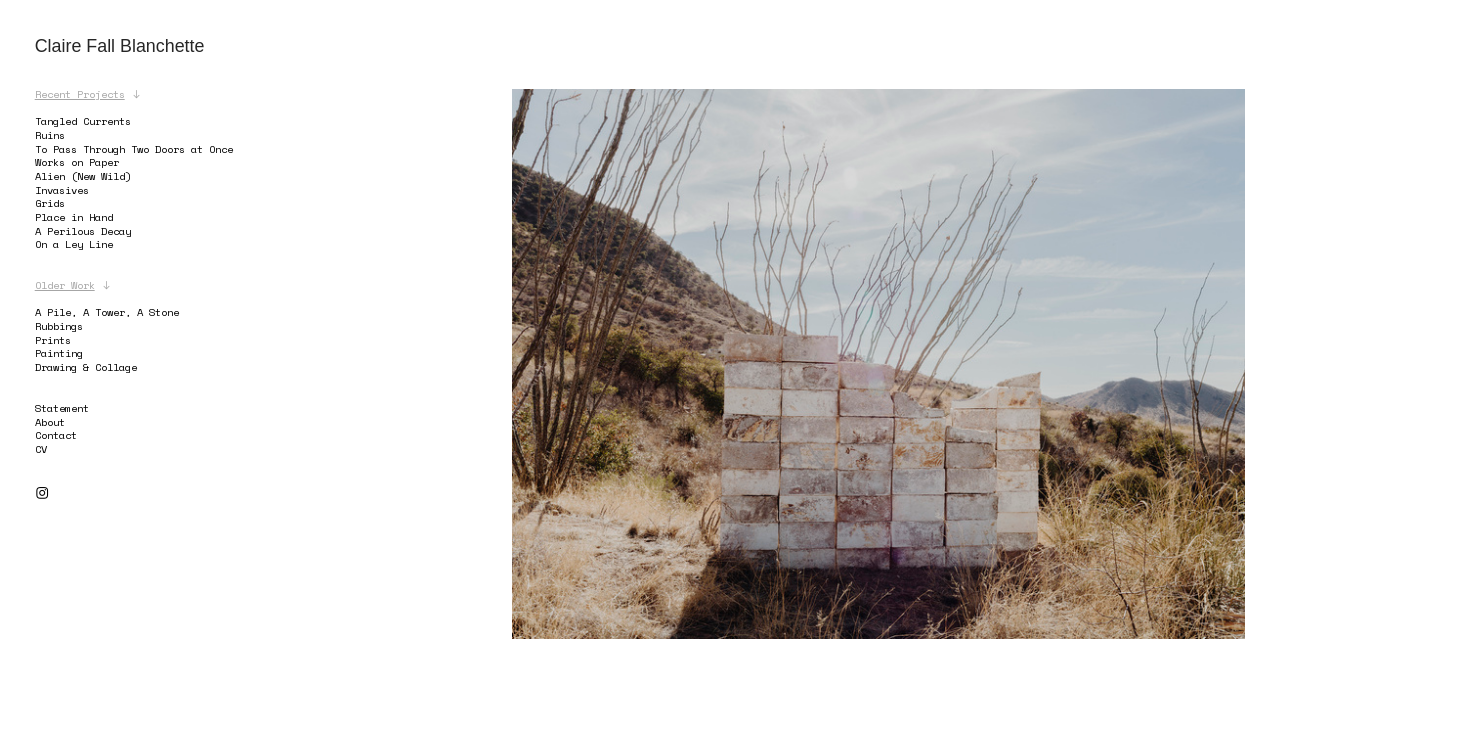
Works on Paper (77, 162)
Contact (56, 435)
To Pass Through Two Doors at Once (134, 149)
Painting (59, 353)
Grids (50, 203)
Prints (53, 340)
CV (41, 449)
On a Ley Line (74, 244)
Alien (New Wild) (83, 176)
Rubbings (59, 326)
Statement (62, 408)
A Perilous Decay (83, 231)
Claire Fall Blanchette (120, 46)
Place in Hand (77, 217)
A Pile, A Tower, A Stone (107, 312)
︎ (42, 493)
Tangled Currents (83, 121)
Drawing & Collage (86, 367)
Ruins (50, 135)
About (50, 422)
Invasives (62, 190)
